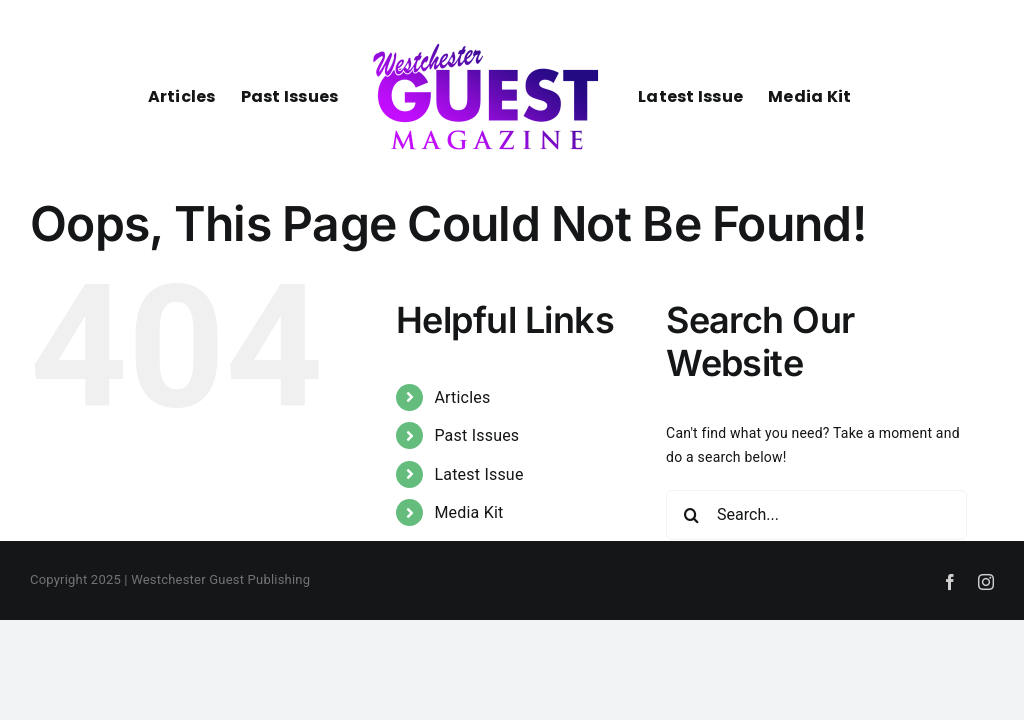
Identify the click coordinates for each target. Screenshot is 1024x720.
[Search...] (816, 515)
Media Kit (468, 512)
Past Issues (476, 435)
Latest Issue (478, 474)
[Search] (691, 515)
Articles (462, 397)
